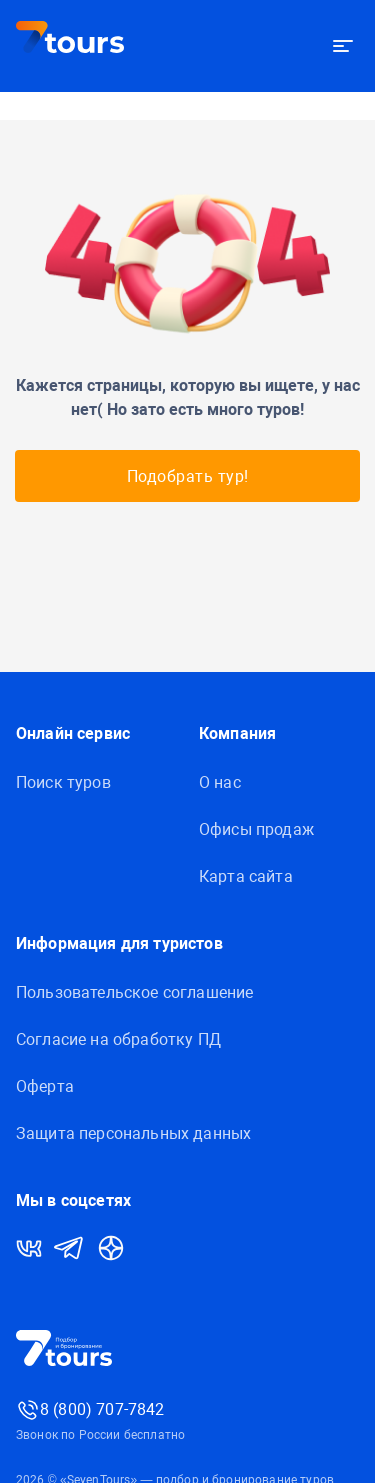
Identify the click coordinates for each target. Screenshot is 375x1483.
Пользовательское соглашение (134, 992)
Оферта (45, 1086)
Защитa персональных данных (133, 1133)
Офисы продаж (256, 829)
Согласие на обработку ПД (118, 1039)
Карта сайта (246, 876)
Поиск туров (63, 782)
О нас (220, 782)
